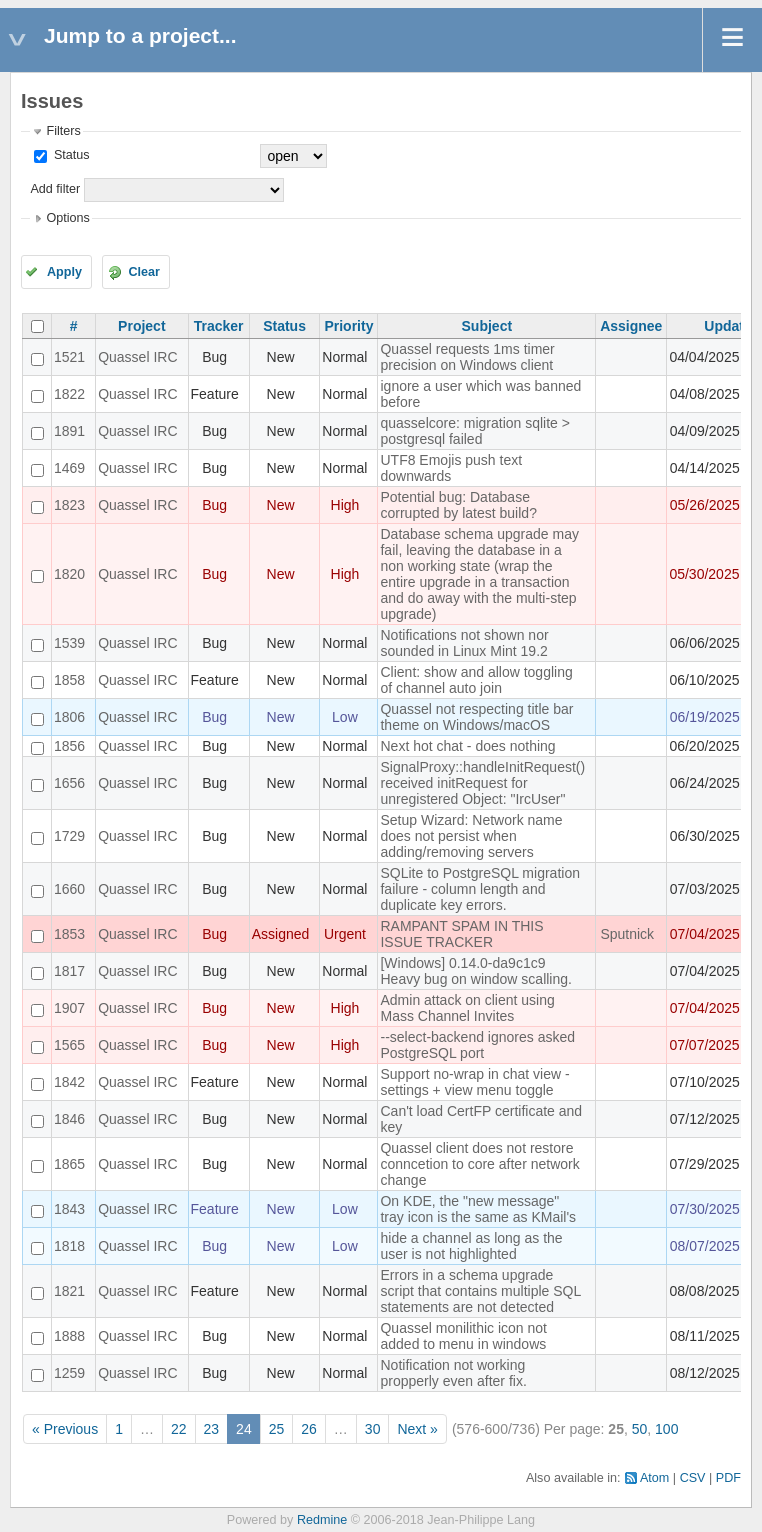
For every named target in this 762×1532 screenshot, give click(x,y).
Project (141, 326)
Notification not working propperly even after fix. (453, 1373)
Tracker (219, 326)
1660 (69, 889)
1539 (69, 643)
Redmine (322, 1520)
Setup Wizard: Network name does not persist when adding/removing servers (471, 836)
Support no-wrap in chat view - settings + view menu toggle (474, 1082)
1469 (69, 468)
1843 (69, 1209)
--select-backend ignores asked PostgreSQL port (477, 1045)
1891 (69, 431)
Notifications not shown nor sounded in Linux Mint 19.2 (464, 643)
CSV (693, 1478)
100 (666, 1429)
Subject (487, 326)
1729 (69, 836)
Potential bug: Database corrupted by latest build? (458, 505)
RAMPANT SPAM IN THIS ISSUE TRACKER (461, 934)
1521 (69, 357)
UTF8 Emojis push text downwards (451, 468)
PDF (728, 1478)
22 (179, 1429)
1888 (69, 1336)
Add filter (55, 189)
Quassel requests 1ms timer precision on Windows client (467, 357)
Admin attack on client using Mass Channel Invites (467, 1008)
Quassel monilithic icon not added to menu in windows (463, 1336)
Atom (654, 1478)
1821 (69, 1291)
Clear (144, 272)
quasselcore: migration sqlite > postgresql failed (475, 431)
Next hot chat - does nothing (467, 746)
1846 (69, 1119)
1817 (69, 971)
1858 (69, 680)
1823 (69, 505)
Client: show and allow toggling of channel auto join (476, 680)
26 (309, 1429)
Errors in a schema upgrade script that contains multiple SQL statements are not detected (480, 1291)
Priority (348, 326)
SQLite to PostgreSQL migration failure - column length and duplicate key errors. (479, 889)
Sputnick (627, 934)
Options (67, 218)
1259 (69, 1373)
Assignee (631, 326)
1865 (69, 1164)
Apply (64, 272)
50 (640, 1429)
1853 (69, 934)
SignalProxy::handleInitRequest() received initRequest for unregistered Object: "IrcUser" (482, 783)
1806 (69, 717)
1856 (69, 746)
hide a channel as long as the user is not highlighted (471, 1246)
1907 (69, 1008)
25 (277, 1429)
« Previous (65, 1429)
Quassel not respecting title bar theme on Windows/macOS (476, 717)
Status (69, 155)
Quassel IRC (137, 357)
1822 (69, 394)
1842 (69, 1082)
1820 (69, 574)
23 (212, 1429)
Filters (63, 131)
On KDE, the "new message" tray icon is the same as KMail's (478, 1209)
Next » (417, 1429)
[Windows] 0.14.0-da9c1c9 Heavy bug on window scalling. (475, 971)
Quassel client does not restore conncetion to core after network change (479, 1164)
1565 (69, 1045)
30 (373, 1429)
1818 (69, 1246)
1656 (69, 783)
